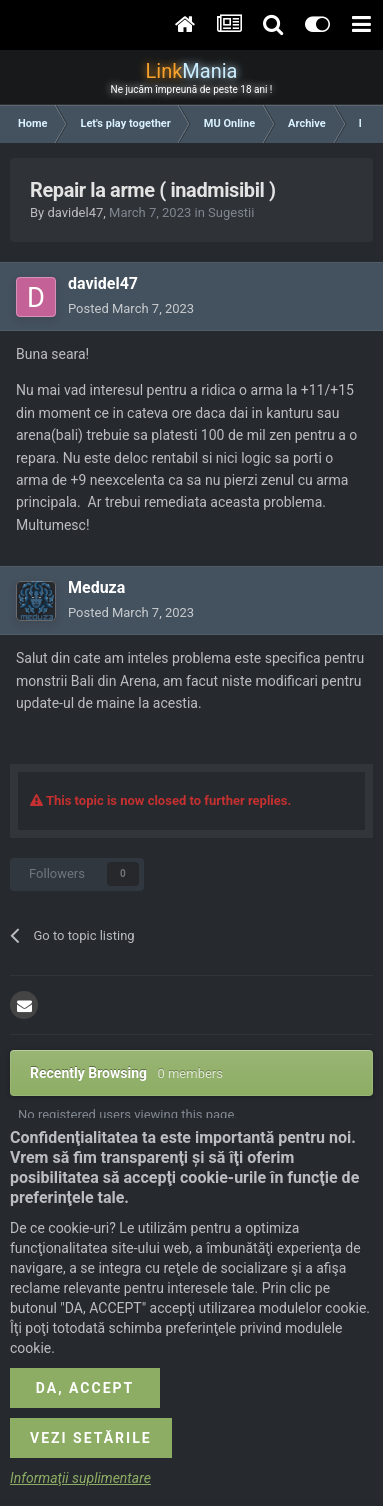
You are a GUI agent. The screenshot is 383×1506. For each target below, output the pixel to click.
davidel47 (75, 212)
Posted (131, 308)
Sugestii (231, 212)
